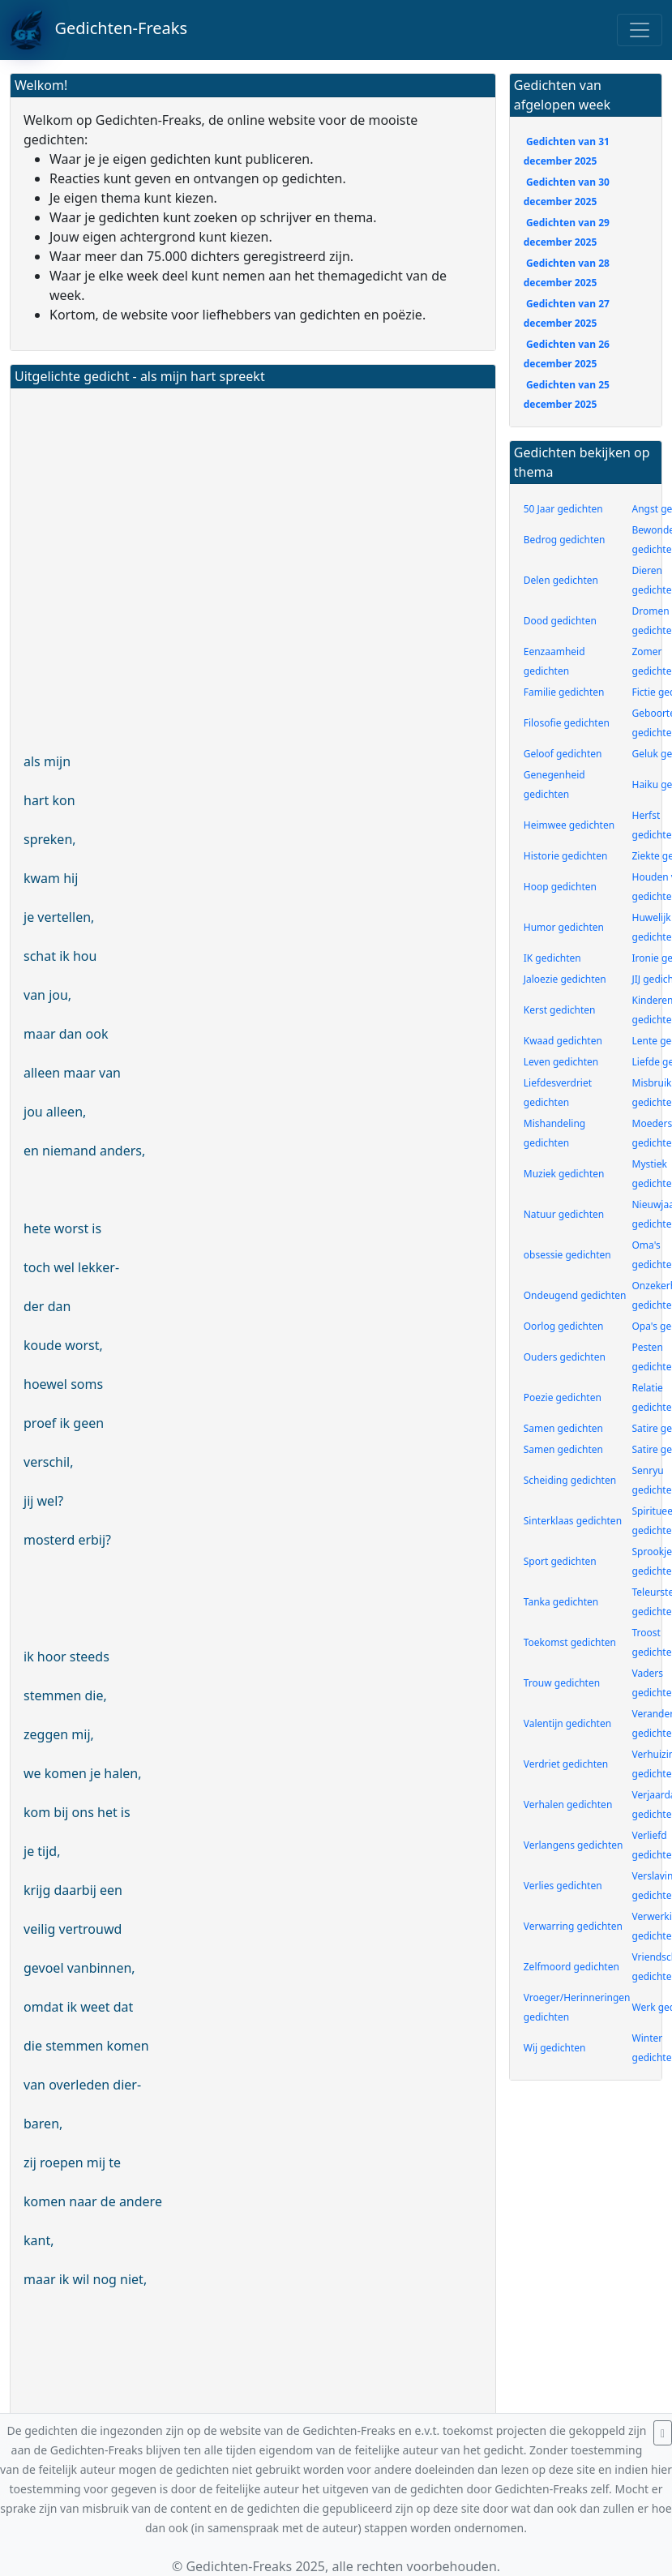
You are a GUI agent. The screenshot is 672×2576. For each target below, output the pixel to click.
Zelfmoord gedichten (571, 1967)
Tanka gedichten (561, 1602)
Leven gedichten (561, 1062)
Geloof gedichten (563, 754)
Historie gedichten (566, 856)
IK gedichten (552, 958)
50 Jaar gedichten (563, 509)
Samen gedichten (563, 1428)
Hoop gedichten (560, 887)
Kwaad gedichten (563, 1041)
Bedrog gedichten (565, 539)
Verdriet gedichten (566, 1764)
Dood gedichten (560, 621)
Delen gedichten (561, 580)
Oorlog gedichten (564, 1326)
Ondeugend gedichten (575, 1295)
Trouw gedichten (562, 1683)
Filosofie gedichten (567, 723)
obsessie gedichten (567, 1255)
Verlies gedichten (563, 1885)
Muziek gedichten (564, 1174)
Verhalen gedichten (568, 1804)
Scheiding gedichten (570, 1480)
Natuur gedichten (564, 1214)
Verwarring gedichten (573, 1926)
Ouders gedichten (565, 1357)
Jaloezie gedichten (565, 979)
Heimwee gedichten (569, 825)
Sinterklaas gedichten (573, 1521)
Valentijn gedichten (567, 1723)
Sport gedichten (560, 1561)
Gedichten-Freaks (98, 30)
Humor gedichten (564, 927)
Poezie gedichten (562, 1397)
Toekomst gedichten (570, 1642)
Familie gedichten (564, 692)
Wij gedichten (555, 2048)
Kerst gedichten (560, 1010)
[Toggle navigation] (639, 30)
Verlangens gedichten (573, 1845)
